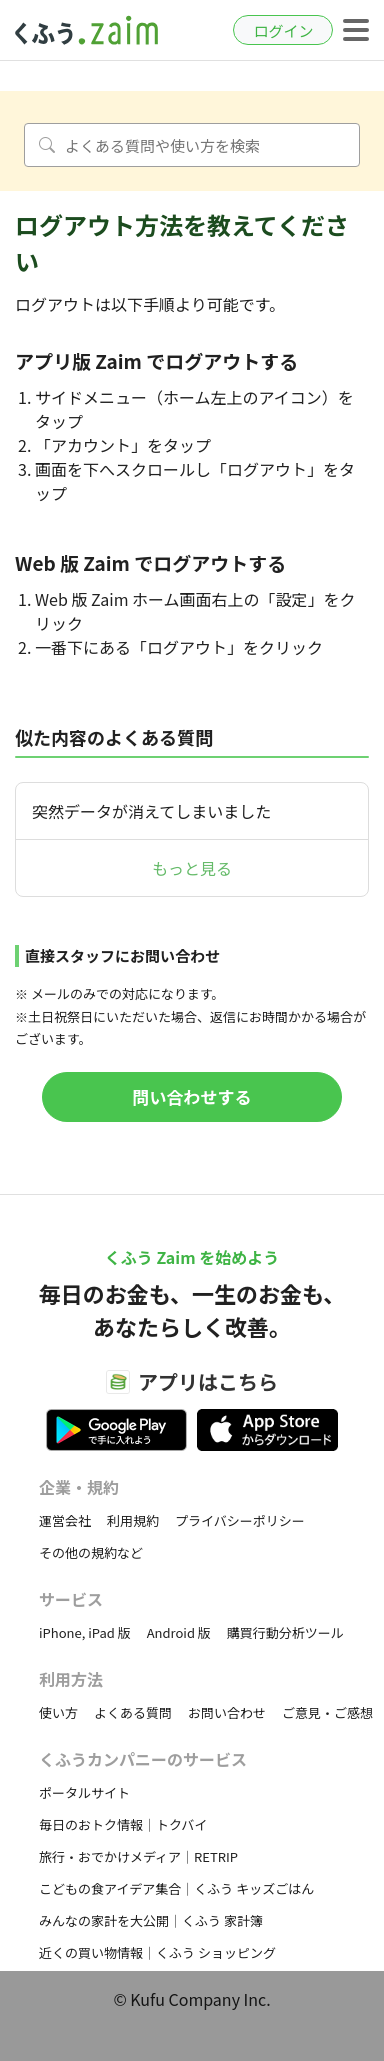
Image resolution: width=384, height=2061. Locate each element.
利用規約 (133, 1520)
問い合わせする (192, 1096)
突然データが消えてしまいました (151, 811)
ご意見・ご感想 (327, 1712)
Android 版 (179, 1632)
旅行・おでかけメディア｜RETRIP (138, 1856)
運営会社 (65, 1520)
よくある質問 (133, 1712)
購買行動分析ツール (285, 1632)
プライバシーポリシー (240, 1520)
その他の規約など (91, 1552)
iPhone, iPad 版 (85, 1632)
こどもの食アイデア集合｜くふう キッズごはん (176, 1888)
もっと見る (192, 868)
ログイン (283, 30)
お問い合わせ (227, 1712)
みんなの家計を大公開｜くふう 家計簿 (151, 1920)
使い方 (58, 1712)
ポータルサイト (84, 1792)
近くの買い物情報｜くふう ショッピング (157, 1952)
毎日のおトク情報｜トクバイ (123, 1824)
